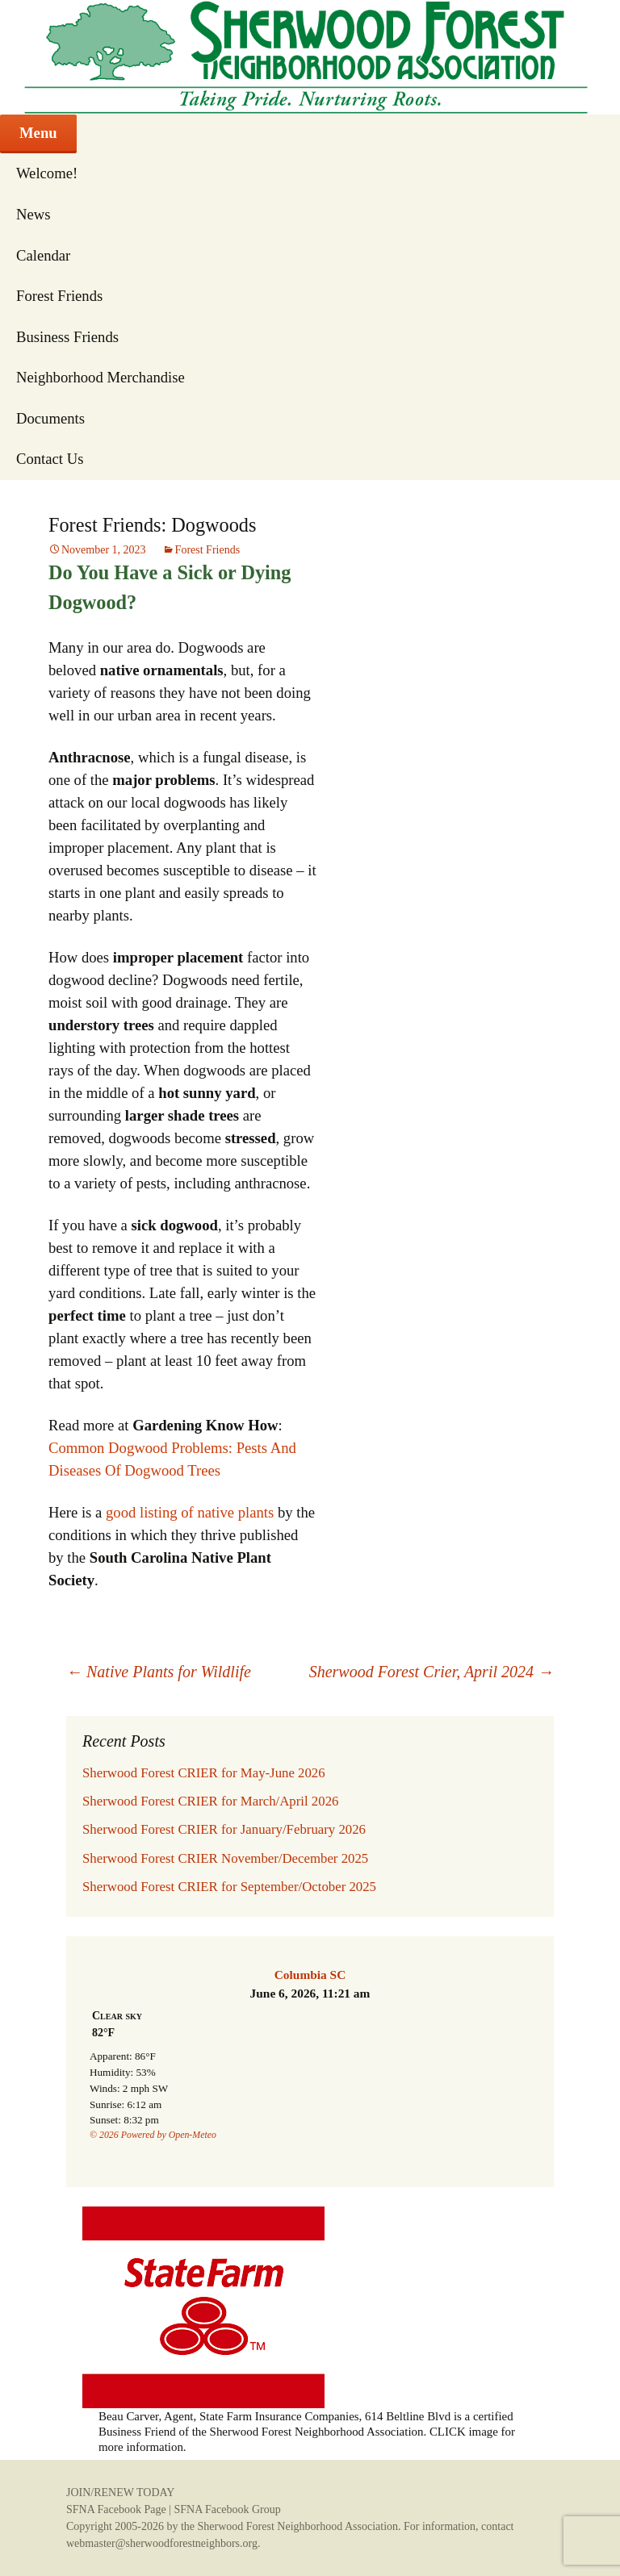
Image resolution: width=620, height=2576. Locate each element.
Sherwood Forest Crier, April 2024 (431, 1671)
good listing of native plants (190, 1512)
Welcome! (47, 173)
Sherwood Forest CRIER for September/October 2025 (229, 1886)
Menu (38, 132)
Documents (50, 418)
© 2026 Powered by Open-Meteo (153, 2134)
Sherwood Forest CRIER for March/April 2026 (210, 1801)
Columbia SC (310, 1974)
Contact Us (49, 458)
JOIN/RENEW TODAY (120, 2492)
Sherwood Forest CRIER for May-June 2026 (203, 1773)
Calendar (43, 255)
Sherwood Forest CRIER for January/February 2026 (224, 1829)
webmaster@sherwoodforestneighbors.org (162, 2543)
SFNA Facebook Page (116, 2509)
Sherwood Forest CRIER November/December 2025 (225, 1858)
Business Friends (67, 336)
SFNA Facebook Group (227, 2509)
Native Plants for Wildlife (158, 1671)
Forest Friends (59, 295)
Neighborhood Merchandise (100, 377)
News (33, 214)
